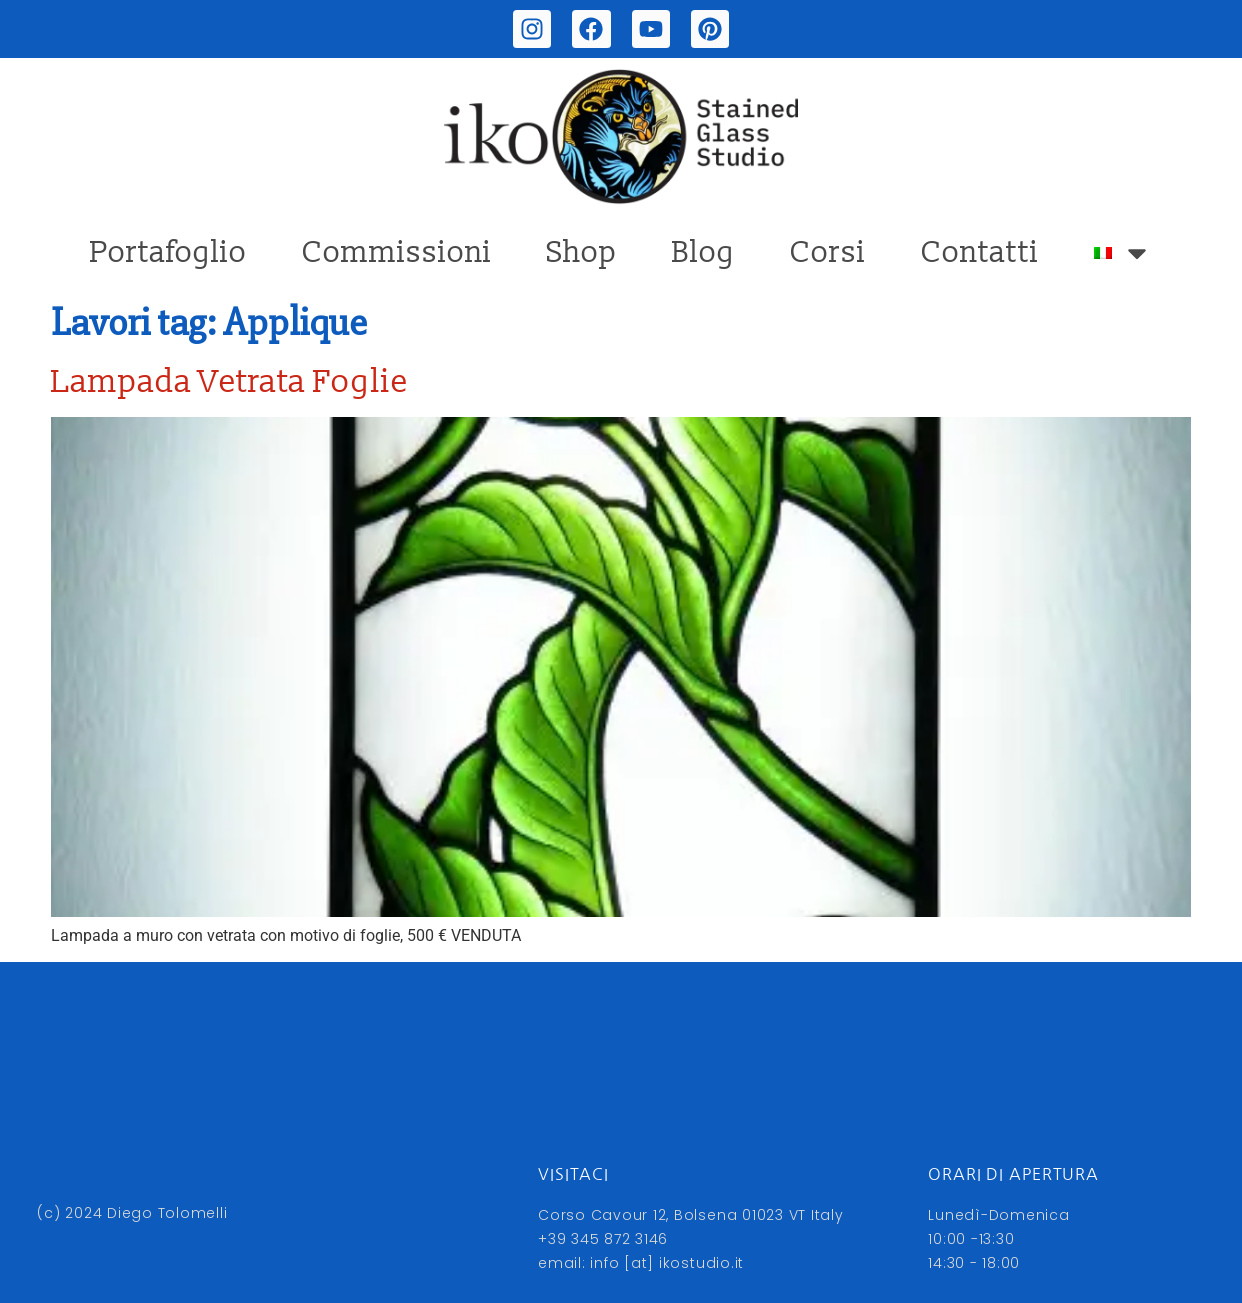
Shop (582, 252)
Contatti (980, 252)
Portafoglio (168, 252)
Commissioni (397, 252)
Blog (703, 252)
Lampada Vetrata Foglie (229, 382)
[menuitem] (1123, 253)
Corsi (828, 252)
